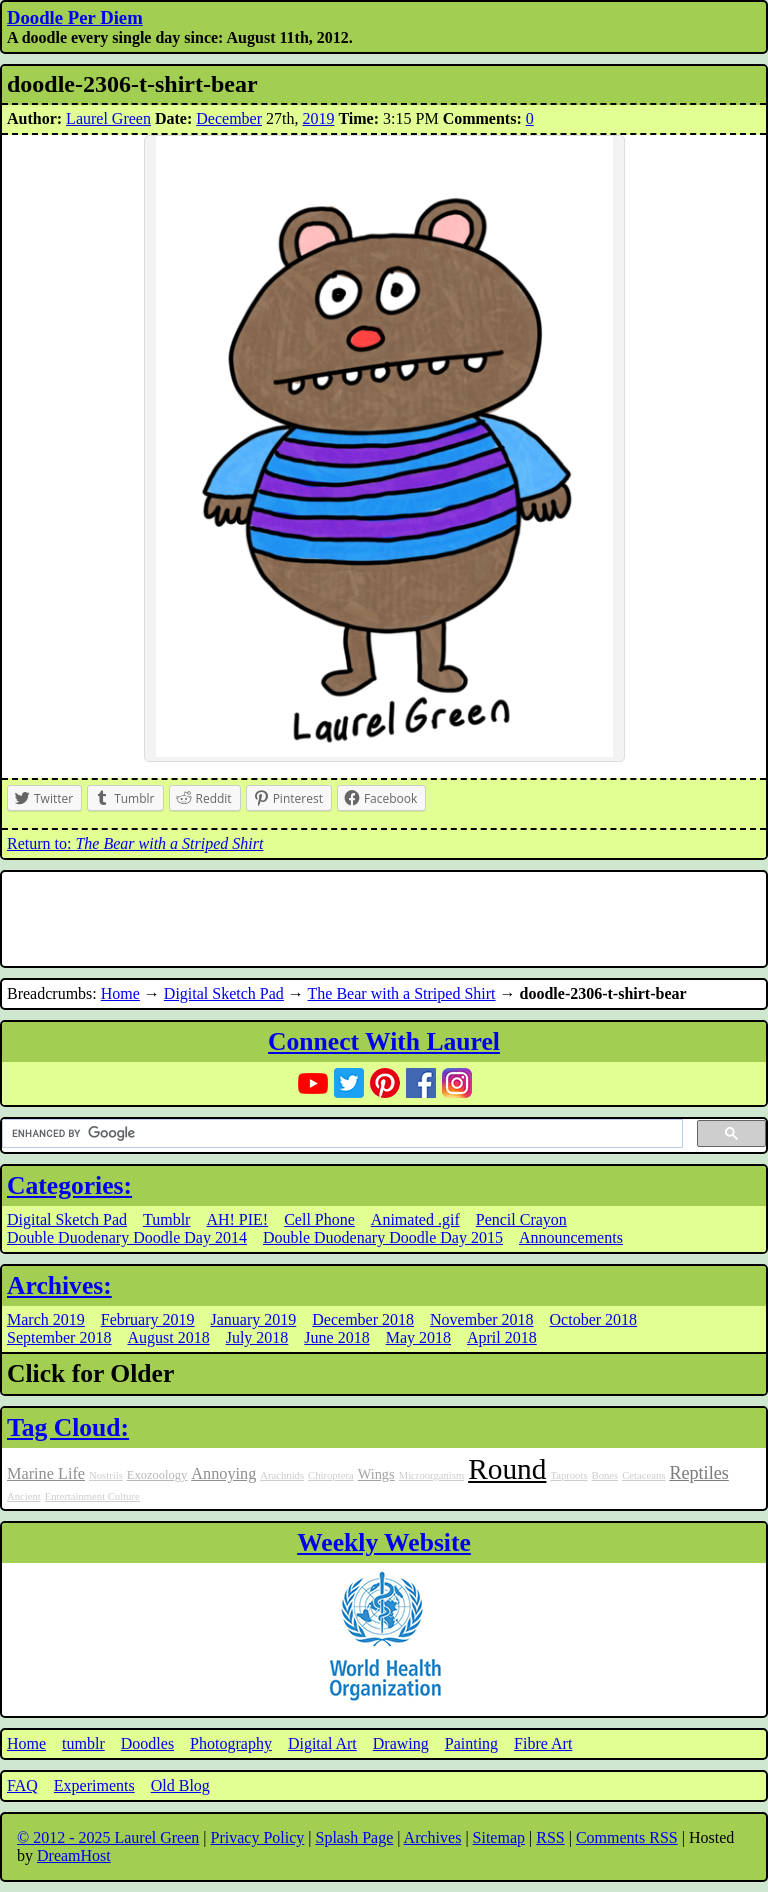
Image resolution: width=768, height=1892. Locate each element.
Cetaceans (643, 1475)
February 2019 (148, 1319)
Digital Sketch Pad (224, 993)
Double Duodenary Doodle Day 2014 (127, 1237)
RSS (550, 1837)
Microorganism (432, 1475)
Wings (376, 1474)
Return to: (135, 843)
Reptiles (698, 1473)
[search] (340, 1134)
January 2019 (254, 1319)
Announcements (571, 1237)
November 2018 (482, 1319)
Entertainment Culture (92, 1496)
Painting (471, 1743)
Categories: (69, 1185)
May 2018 (418, 1337)
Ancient (24, 1496)
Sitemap (499, 1837)
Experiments (94, 1785)
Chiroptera (331, 1475)
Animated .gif (415, 1219)
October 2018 (594, 1319)
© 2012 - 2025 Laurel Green (108, 1837)
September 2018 (59, 1337)
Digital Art (322, 1743)
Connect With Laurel (384, 1041)
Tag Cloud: (68, 1427)
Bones (605, 1475)
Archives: (59, 1285)
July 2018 (257, 1337)
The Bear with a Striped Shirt (402, 993)
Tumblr (166, 1219)
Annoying (223, 1474)
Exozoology (157, 1475)
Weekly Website (384, 1542)
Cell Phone (319, 1219)
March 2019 (46, 1319)
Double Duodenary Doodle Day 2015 (383, 1237)
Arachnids (282, 1475)
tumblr (83, 1743)
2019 (318, 118)
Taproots (568, 1475)
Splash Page (355, 1837)
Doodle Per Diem (75, 17)
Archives (433, 1837)
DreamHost (74, 1855)
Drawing (401, 1743)
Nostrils (106, 1475)
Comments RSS (627, 1837)
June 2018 (336, 1337)
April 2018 (502, 1337)
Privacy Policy (258, 1837)
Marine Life (46, 1474)
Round (507, 1469)
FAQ (22, 1785)
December (229, 118)
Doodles (147, 1743)
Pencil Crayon (521, 1219)
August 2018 (168, 1337)
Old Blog (180, 1785)
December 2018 (363, 1319)
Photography (231, 1743)
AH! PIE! (237, 1219)
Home (120, 993)
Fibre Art (543, 1743)
